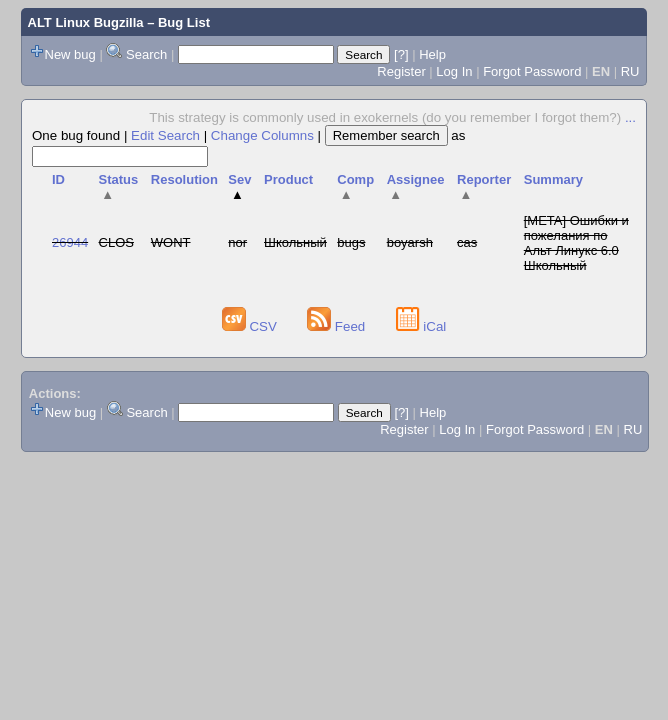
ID (58, 179)
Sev (239, 187)
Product (288, 179)
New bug (70, 54)
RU (630, 71)
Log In (454, 71)
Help (432, 54)
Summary (553, 179)
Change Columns (262, 135)
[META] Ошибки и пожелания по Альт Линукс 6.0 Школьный (576, 243)
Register (401, 71)
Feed (338, 326)
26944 (70, 242)
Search (146, 54)
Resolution (184, 179)
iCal (421, 326)
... (630, 117)
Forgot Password (532, 71)
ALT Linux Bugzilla (86, 22)
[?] (401, 54)
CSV (251, 326)
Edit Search (165, 135)
